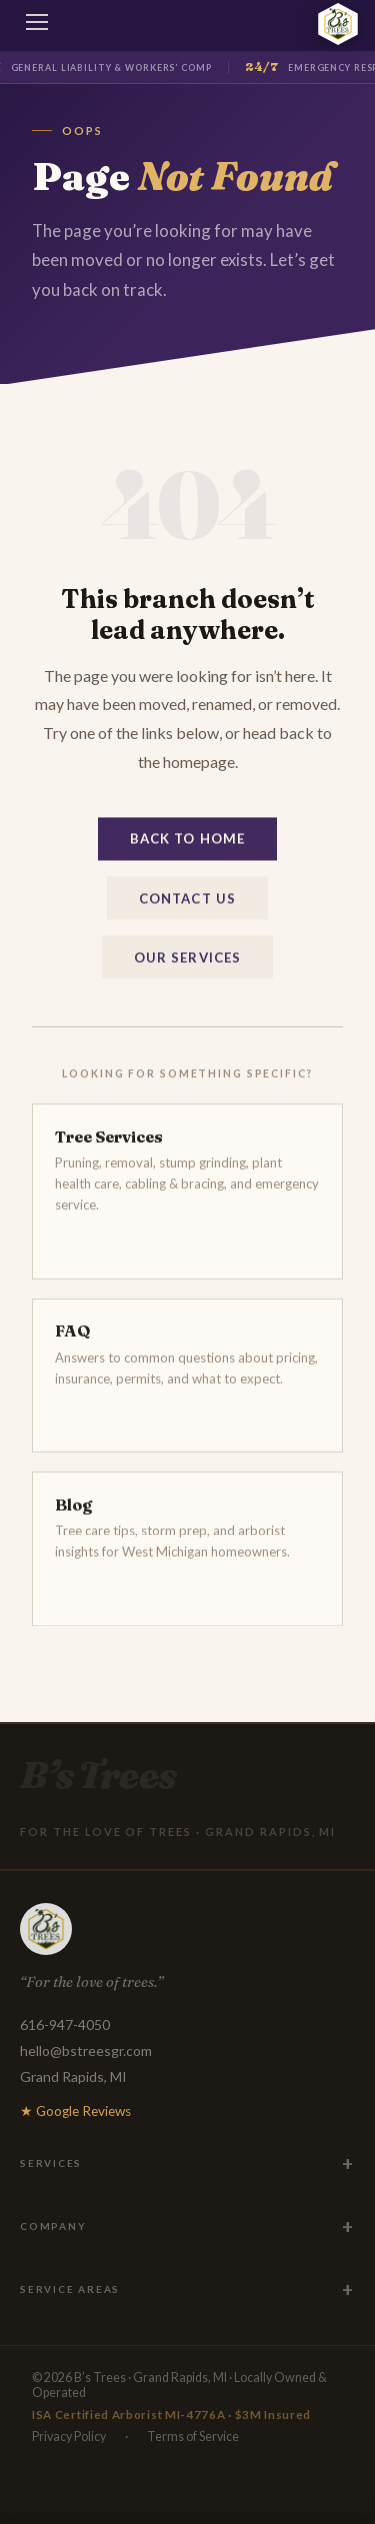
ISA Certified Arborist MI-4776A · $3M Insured (171, 2414)
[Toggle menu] (38, 26)
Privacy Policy (69, 2436)
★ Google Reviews (75, 2111)
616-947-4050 (65, 2024)
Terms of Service (193, 2436)
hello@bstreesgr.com (86, 2050)
